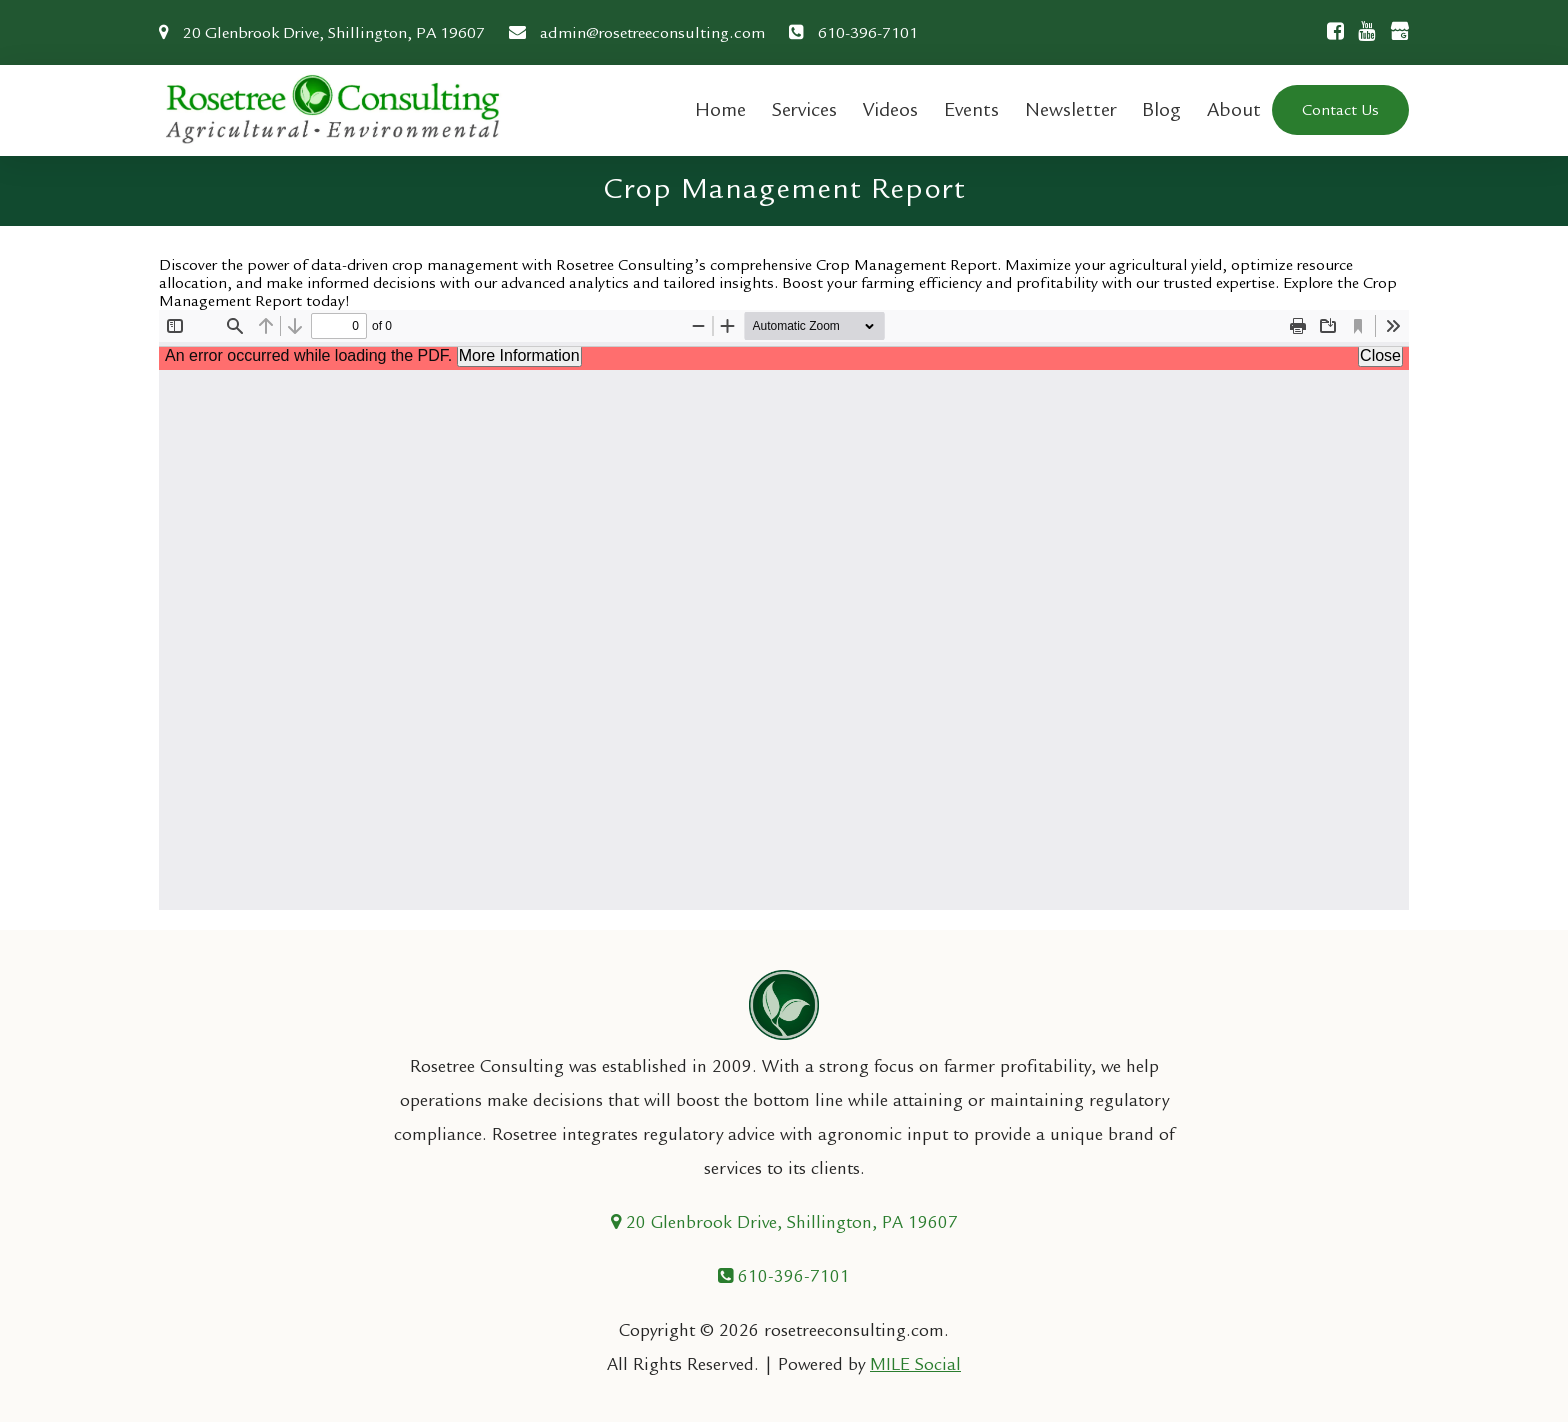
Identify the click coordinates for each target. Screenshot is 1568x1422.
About (1234, 109)
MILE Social (915, 1364)
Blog (1161, 109)
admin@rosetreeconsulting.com (637, 33)
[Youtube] (1361, 31)
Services (804, 109)
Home (720, 109)
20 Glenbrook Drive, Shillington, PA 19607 (322, 33)
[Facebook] (1330, 31)
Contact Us (1340, 110)
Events (971, 109)
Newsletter (1070, 109)
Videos (890, 109)
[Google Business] (1394, 33)
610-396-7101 (853, 33)
